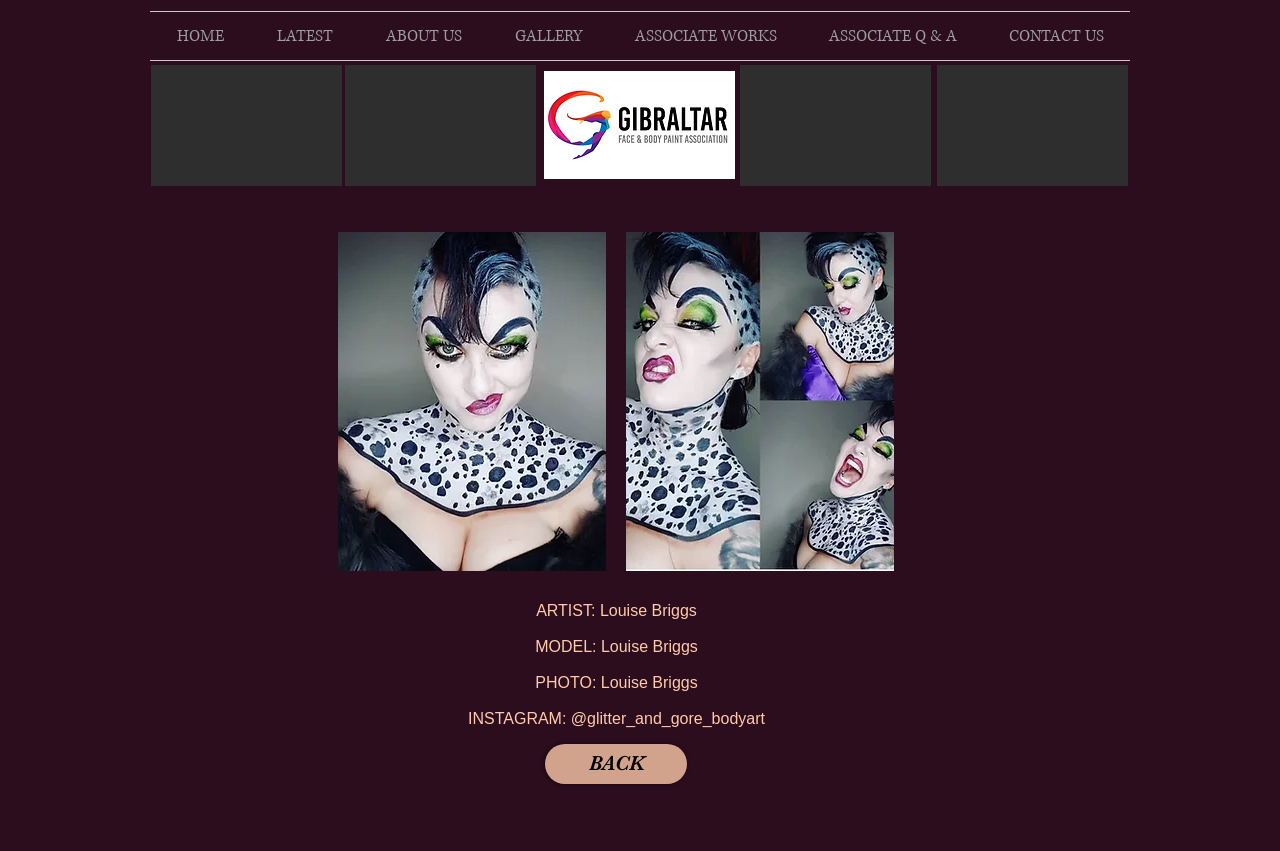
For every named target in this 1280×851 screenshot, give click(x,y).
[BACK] (616, 764)
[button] (472, 401)
